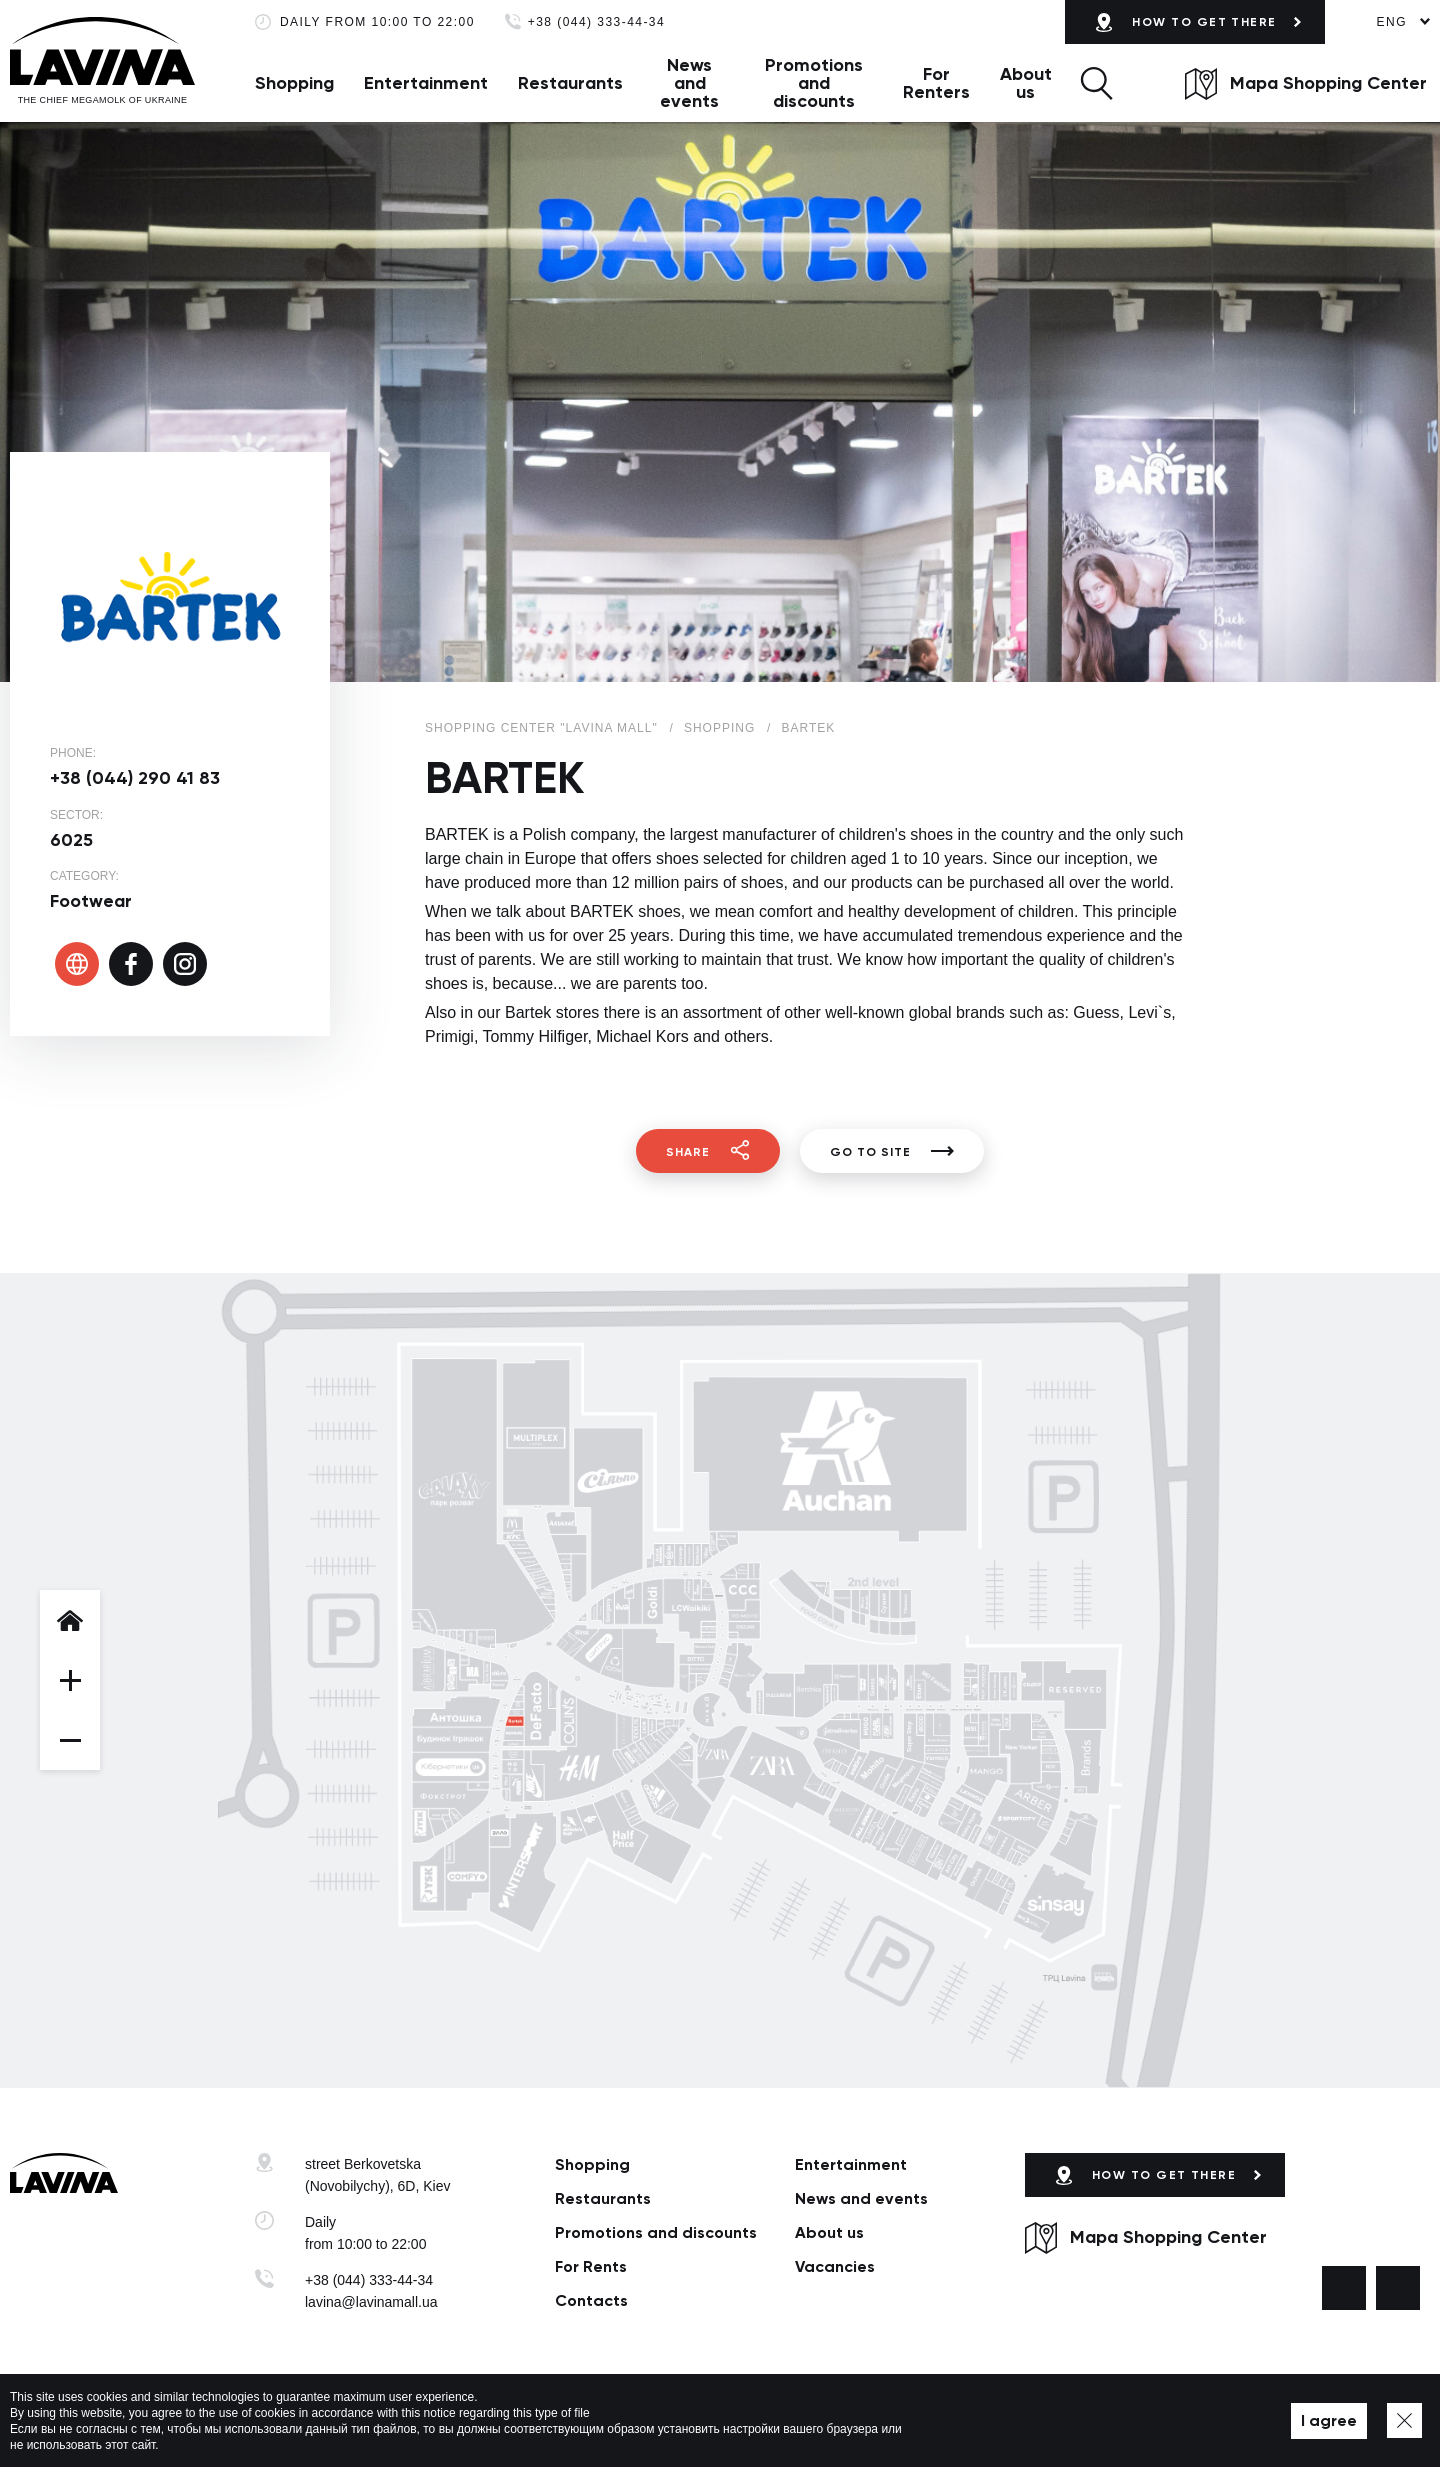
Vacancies (835, 2266)
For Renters (936, 83)
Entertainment (426, 83)
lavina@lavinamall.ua (371, 2302)
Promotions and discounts (814, 83)
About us (1026, 83)
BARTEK (808, 728)
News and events (689, 83)
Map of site (599, 2421)
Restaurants (570, 83)
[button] (1096, 83)
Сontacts (591, 2300)
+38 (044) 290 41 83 (135, 778)
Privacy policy (513, 2421)
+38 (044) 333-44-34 (596, 22)
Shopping (294, 83)
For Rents (591, 2266)
